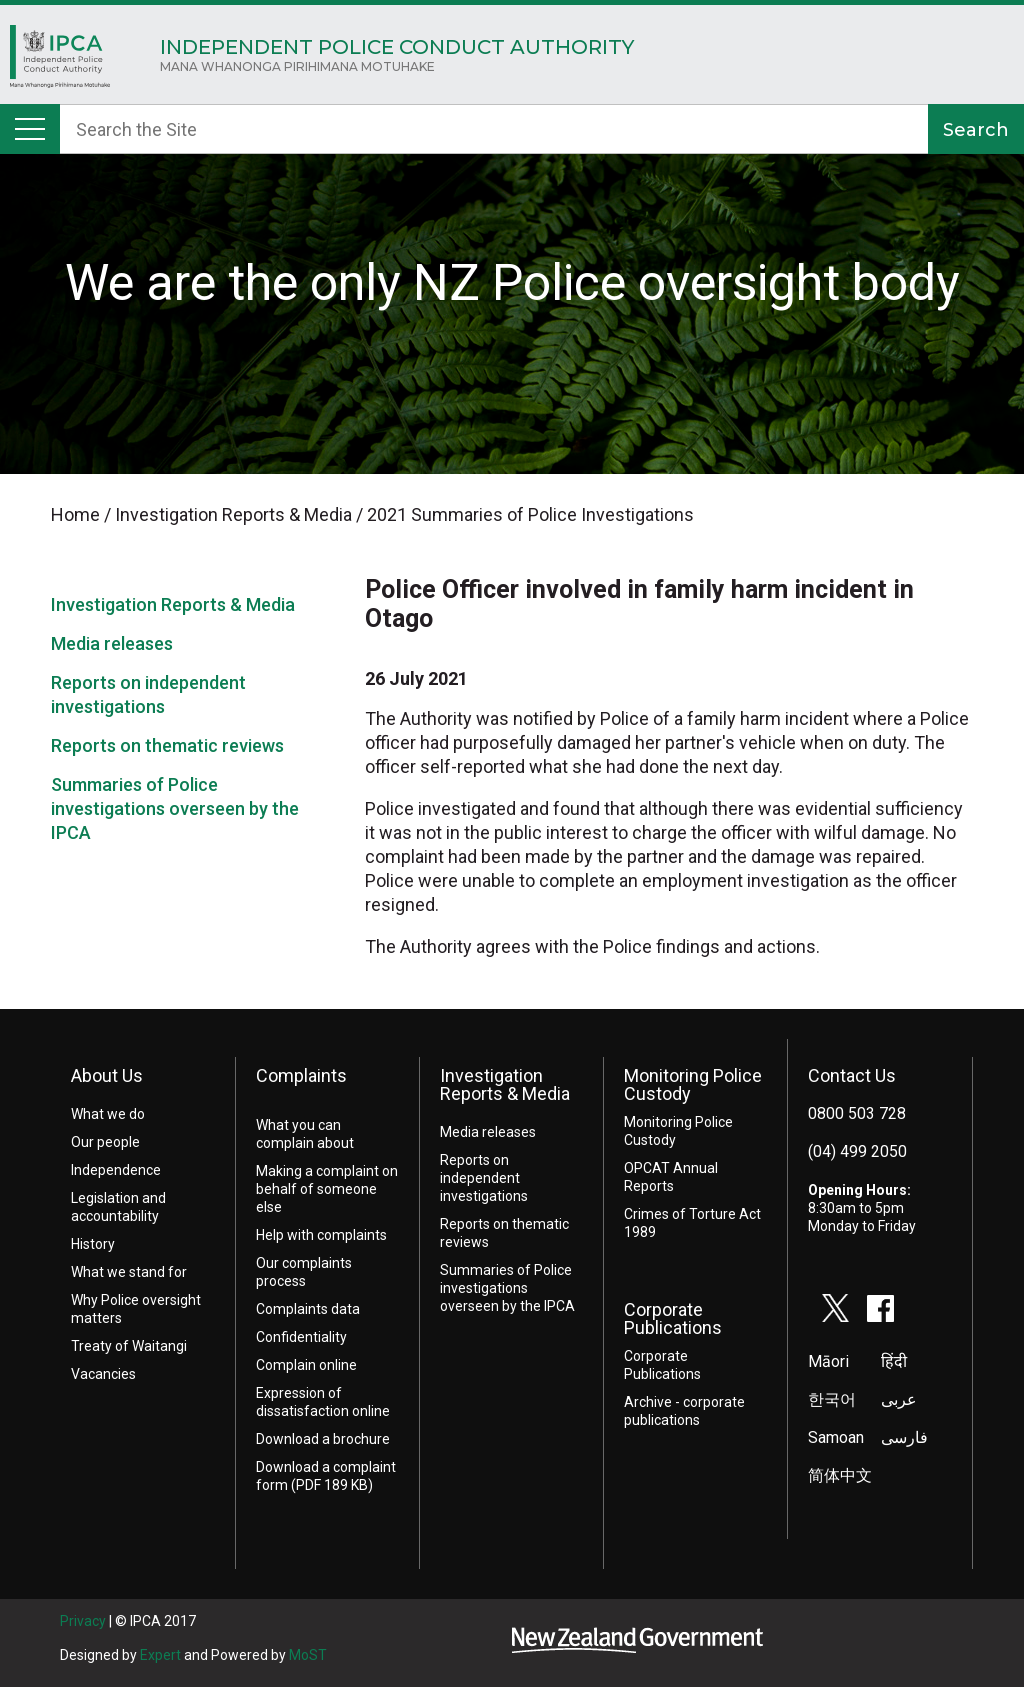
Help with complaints (321, 1235)
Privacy (83, 1621)
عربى (899, 1399)
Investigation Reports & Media (173, 604)
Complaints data (308, 1309)
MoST (308, 1655)
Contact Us (852, 1075)
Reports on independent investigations (484, 1178)
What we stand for (129, 1272)
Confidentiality (301, 1337)
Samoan (836, 1437)
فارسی (904, 1437)
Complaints (301, 1075)
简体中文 (840, 1475)
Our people (105, 1142)
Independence (116, 1170)
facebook (881, 1308)
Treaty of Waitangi (129, 1346)
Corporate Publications (673, 1318)
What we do (108, 1114)
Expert (160, 1655)
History (93, 1244)
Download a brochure (323, 1439)
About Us (107, 1075)
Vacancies (103, 1374)
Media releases (112, 643)
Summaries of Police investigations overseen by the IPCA (175, 808)
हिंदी (894, 1361)
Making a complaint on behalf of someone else (327, 1189)
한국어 (832, 1399)
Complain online (306, 1365)
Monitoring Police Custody (693, 1084)
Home (60, 61)
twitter (836, 1308)
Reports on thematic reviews (167, 745)
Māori (828, 1361)
